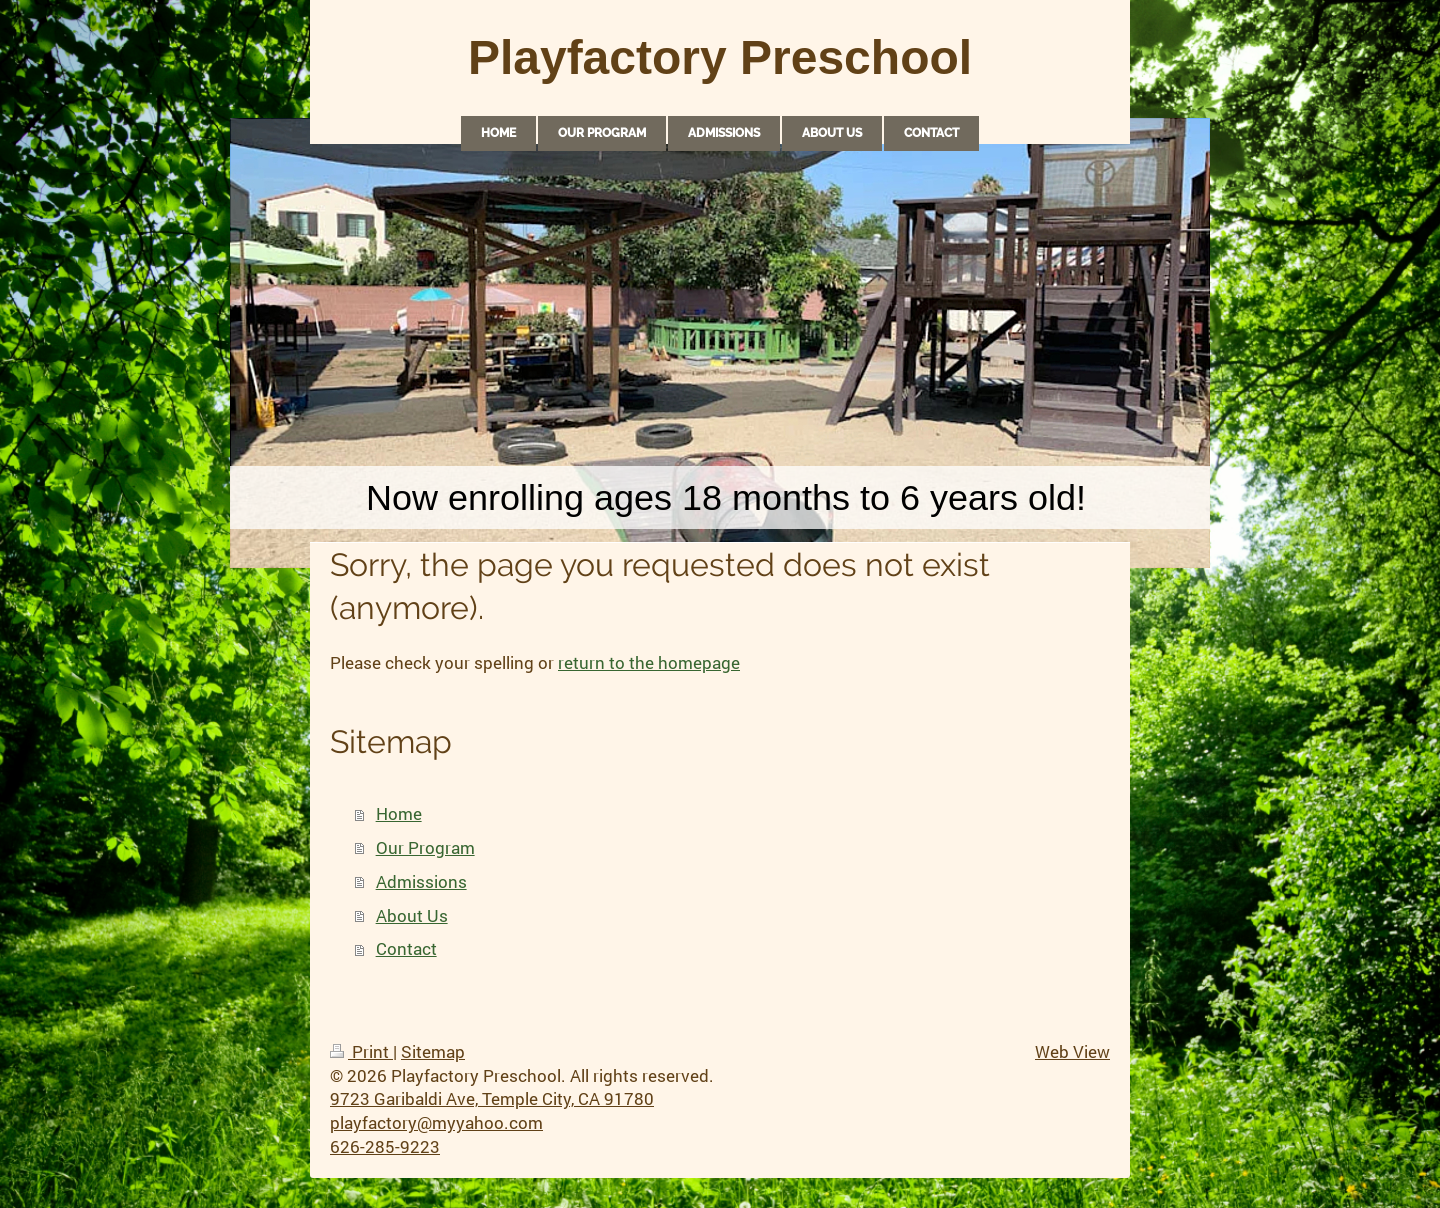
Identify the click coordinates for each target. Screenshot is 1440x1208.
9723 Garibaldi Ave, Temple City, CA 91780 (492, 1098)
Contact (406, 948)
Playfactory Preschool (720, 57)
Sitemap (433, 1051)
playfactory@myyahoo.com (436, 1122)
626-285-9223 (385, 1146)
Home (399, 813)
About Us (412, 915)
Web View (1072, 1051)
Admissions (421, 881)
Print (361, 1051)
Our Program (425, 847)
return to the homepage (649, 662)
